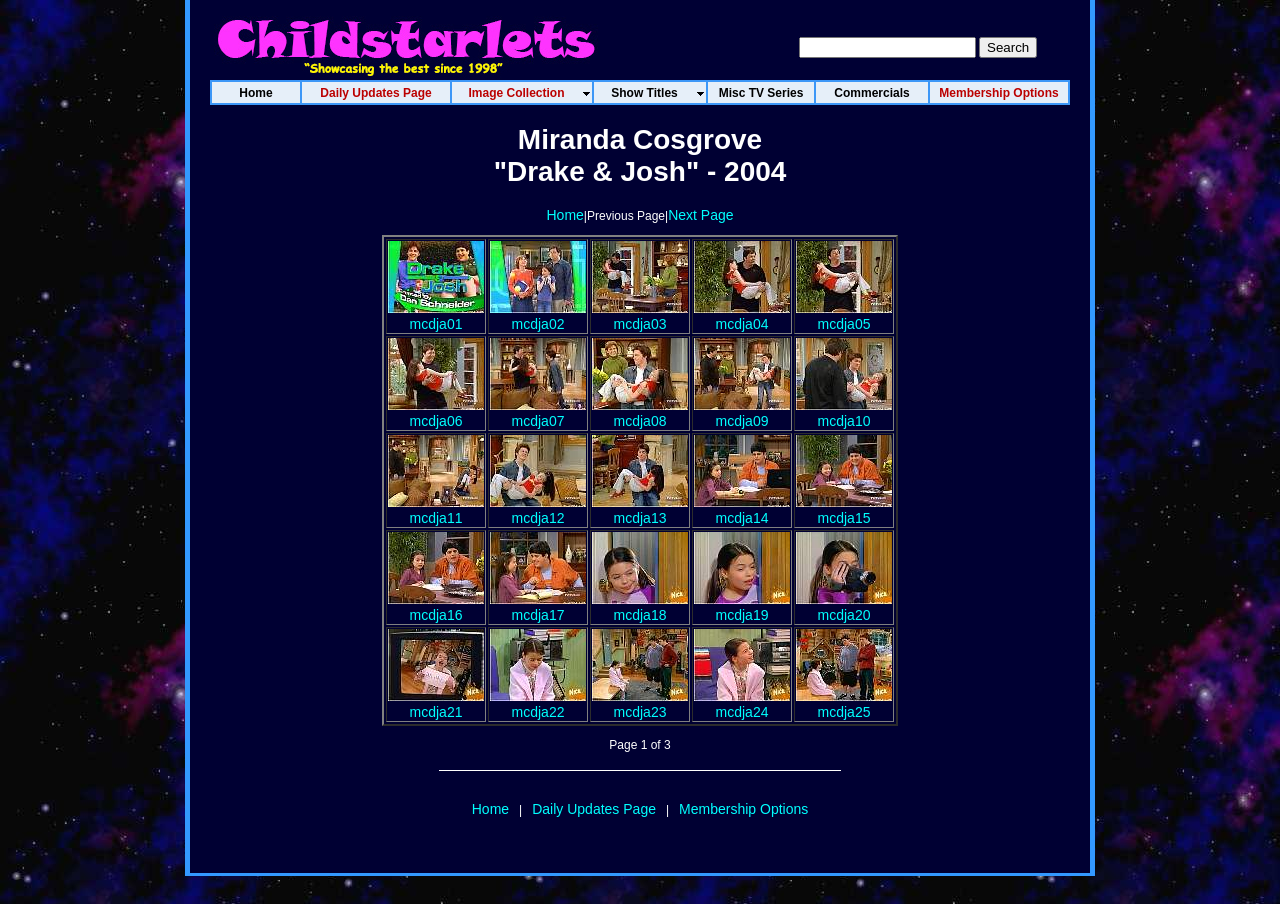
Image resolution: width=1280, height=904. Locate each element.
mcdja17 (538, 607)
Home (564, 215)
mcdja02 (538, 316)
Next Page (700, 215)
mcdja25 (844, 704)
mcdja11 (436, 510)
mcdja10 (844, 413)
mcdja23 (640, 704)
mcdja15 (844, 510)
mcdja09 (742, 413)
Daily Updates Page (594, 809)
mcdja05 (844, 316)
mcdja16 (436, 607)
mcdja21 (436, 704)
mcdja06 (436, 413)
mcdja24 (742, 704)
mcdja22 (538, 704)
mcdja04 (742, 316)
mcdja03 (640, 316)
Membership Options (743, 809)
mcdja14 (742, 510)
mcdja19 (742, 607)
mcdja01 (436, 316)
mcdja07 (538, 413)
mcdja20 (844, 607)
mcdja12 (538, 510)
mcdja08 (640, 413)
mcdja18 (640, 607)
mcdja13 (640, 510)
